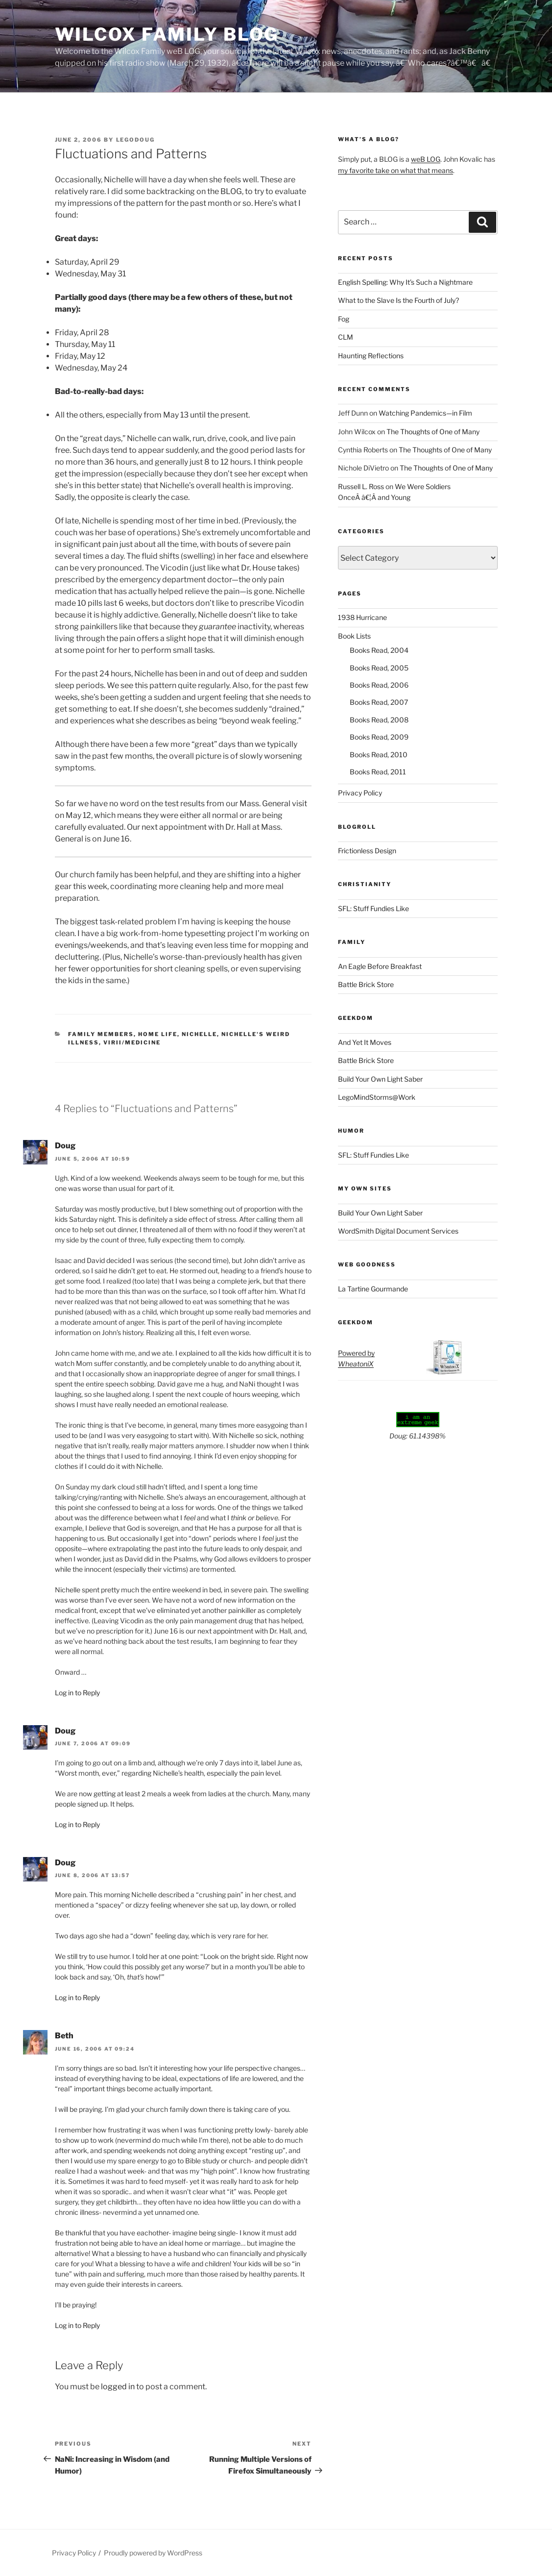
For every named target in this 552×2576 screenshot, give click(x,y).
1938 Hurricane (362, 617)
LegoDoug (135, 139)
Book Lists (354, 636)
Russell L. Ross (361, 486)
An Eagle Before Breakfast (380, 966)
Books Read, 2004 (379, 650)
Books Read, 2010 (379, 754)
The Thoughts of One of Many (433, 431)
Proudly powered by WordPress (153, 2553)
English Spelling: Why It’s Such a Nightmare (405, 282)
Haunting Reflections (371, 355)
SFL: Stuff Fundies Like (373, 908)
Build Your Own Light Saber (380, 1079)
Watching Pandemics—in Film (425, 413)
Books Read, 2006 (379, 685)
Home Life (157, 1034)
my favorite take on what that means (395, 170)
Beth (64, 2035)
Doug (65, 1145)
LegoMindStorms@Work (376, 1097)
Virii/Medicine (132, 1042)
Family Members (101, 1034)
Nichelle (199, 1034)
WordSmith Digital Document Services (398, 1231)
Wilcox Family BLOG (167, 34)
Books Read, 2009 (379, 737)
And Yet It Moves (364, 1042)
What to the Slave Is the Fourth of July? (398, 300)
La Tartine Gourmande (373, 1289)
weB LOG (425, 159)
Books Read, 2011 (378, 772)
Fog (343, 319)
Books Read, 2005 (379, 668)
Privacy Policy (360, 793)
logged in (118, 2386)
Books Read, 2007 (379, 702)
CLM (345, 337)
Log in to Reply (77, 1692)
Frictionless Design (367, 850)
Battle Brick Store (366, 984)
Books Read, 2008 (379, 720)
